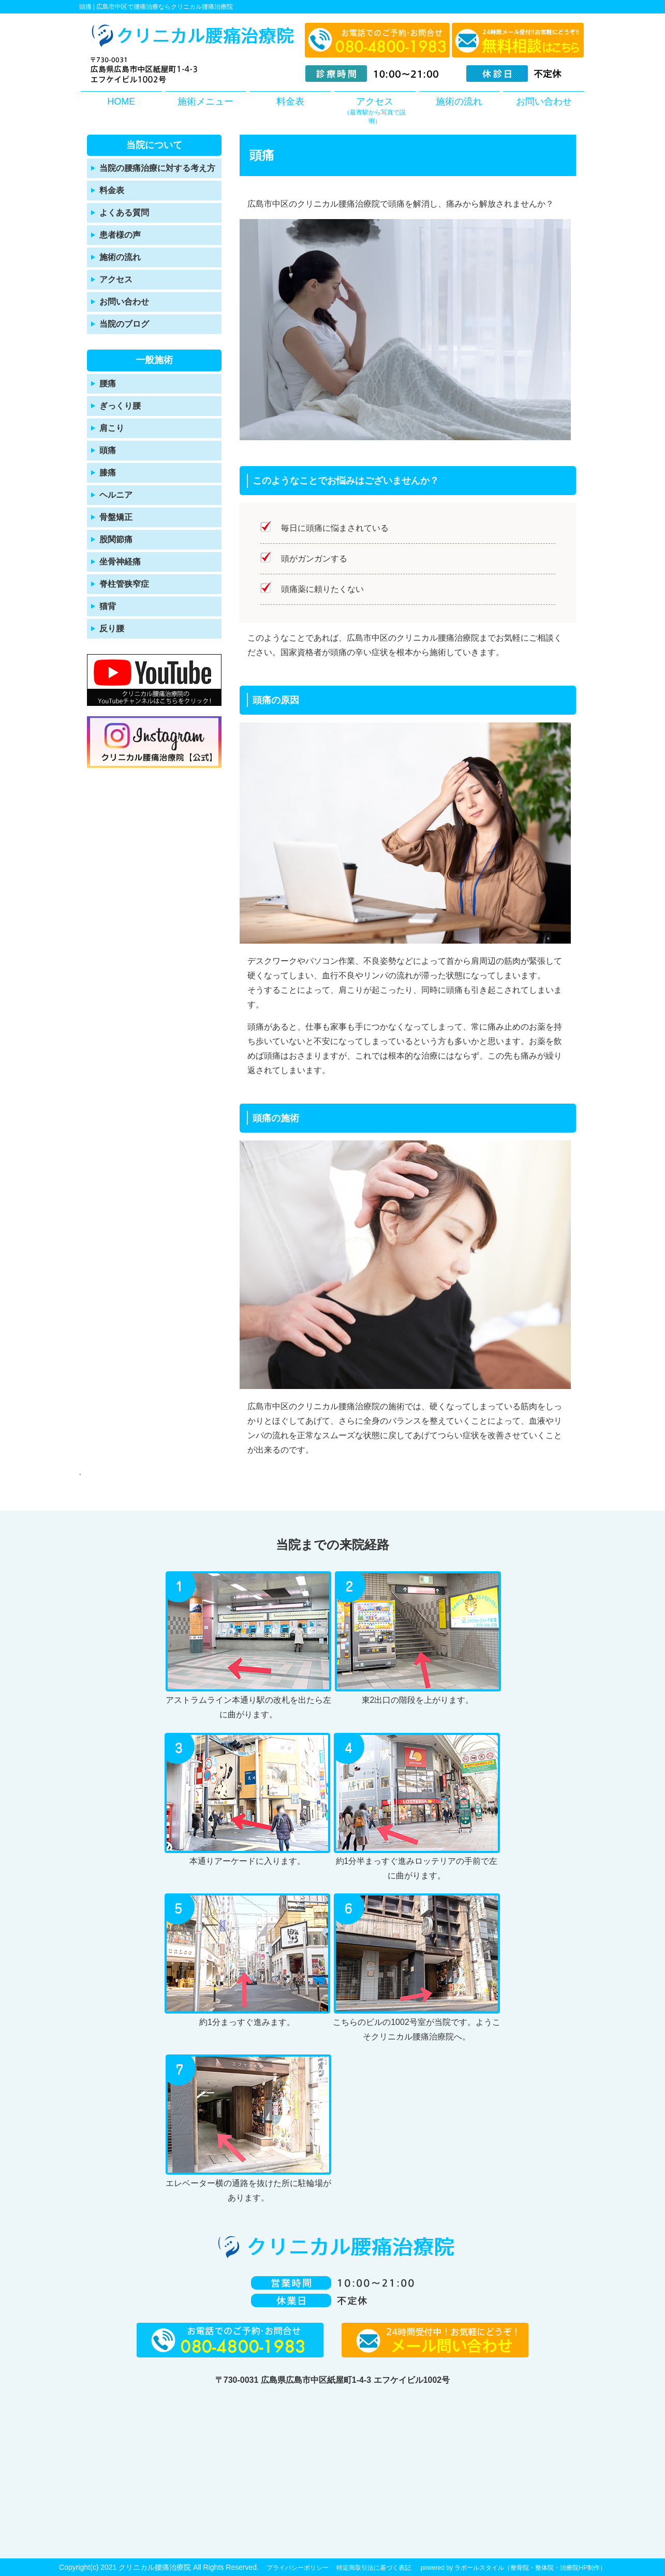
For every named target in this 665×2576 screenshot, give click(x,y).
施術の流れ (459, 101)
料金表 (290, 101)
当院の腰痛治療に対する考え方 (157, 168)
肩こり (111, 428)
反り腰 (111, 628)
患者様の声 (120, 234)
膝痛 (107, 472)
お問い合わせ (544, 101)
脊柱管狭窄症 (124, 584)
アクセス (374, 111)
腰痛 (107, 383)
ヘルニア (115, 494)
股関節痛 (115, 539)
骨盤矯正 (115, 517)
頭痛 (107, 450)
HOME (121, 101)
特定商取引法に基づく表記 (373, 2567)
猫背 (107, 606)
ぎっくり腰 (120, 405)
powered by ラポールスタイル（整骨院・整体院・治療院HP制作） (513, 2567)
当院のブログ (124, 324)
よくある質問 (124, 212)
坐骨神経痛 (120, 561)
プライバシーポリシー (298, 2567)
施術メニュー (205, 101)
